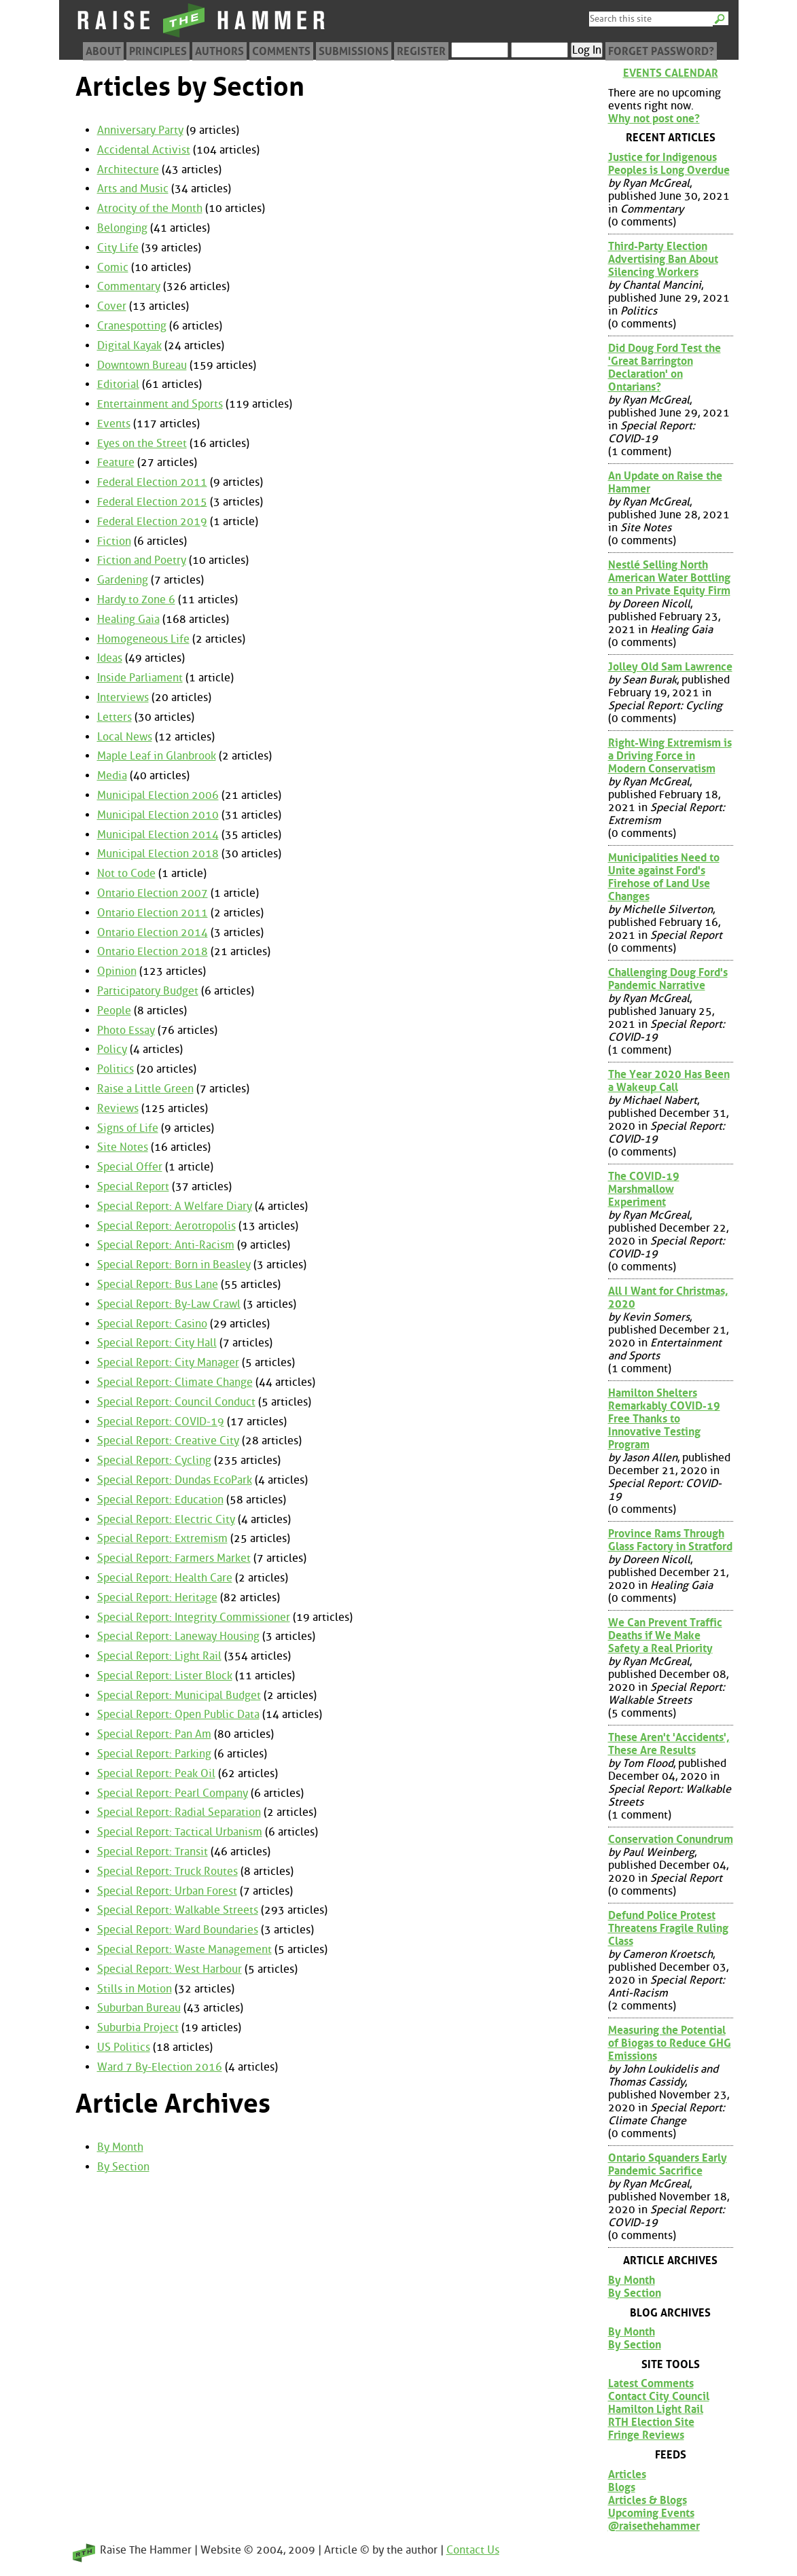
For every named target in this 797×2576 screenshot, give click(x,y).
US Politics (123, 2047)
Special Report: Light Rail (159, 1655)
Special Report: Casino (152, 1323)
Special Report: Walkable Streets (177, 1909)
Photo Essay (126, 1030)
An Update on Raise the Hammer (665, 482)
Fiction (114, 541)
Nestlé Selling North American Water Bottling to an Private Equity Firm (669, 577)
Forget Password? (661, 51)
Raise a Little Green (145, 1088)
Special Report (133, 1186)
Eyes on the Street (142, 443)
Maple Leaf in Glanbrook (156, 755)
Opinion (117, 971)
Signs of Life (127, 1128)
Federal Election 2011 (152, 482)
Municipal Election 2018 (158, 853)
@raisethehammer (654, 2526)
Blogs (621, 2487)
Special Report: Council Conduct (176, 1401)
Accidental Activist (143, 149)
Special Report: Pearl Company (172, 1793)
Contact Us (472, 2549)
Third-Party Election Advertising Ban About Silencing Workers (663, 259)
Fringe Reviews (646, 2435)
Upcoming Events (651, 2513)
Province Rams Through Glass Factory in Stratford (670, 1540)
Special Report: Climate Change (175, 1382)
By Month (120, 2147)
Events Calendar (670, 73)
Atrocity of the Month (149, 208)
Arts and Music (133, 188)
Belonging (122, 227)
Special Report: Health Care (164, 1577)
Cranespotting (131, 325)
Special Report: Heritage (157, 1597)
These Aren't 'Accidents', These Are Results (669, 1744)
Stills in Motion (134, 1988)
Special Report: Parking (154, 1753)
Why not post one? (654, 118)
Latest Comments (651, 2383)
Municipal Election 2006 (158, 795)
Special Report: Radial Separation (179, 1812)
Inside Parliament (140, 677)
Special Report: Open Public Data (178, 1714)
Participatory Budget (147, 990)
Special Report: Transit (152, 1851)
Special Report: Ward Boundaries (177, 1929)
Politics (115, 1068)
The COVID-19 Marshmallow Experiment (643, 1189)
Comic (112, 267)
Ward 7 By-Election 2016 (159, 2066)
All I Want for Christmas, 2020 (668, 1297)
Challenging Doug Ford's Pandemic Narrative (668, 979)
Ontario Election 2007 (152, 893)
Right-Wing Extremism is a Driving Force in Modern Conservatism (670, 755)
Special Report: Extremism (162, 1538)
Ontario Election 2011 (152, 912)
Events (113, 423)
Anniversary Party (140, 130)
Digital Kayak (129, 345)
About (103, 51)
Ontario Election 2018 (152, 951)
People (114, 1010)
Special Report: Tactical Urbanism (179, 1831)
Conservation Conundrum (670, 1839)
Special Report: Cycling (154, 1460)
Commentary (128, 286)
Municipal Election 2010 (158, 814)
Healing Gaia (128, 619)
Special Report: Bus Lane (157, 1284)
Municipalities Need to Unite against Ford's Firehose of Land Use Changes (664, 877)
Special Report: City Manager (168, 1362)
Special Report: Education (160, 1499)
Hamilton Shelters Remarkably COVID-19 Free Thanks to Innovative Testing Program (664, 1419)
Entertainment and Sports (160, 403)
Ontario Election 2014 (152, 932)
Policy (112, 1049)
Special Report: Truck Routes (167, 1871)
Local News (124, 736)
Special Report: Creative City (168, 1440)
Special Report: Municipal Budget (179, 1695)
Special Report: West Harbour (169, 1969)
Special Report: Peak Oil (156, 1773)
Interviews (123, 697)
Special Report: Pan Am (154, 1734)
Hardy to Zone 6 (136, 599)
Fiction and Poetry (141, 560)
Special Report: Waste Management (184, 1949)
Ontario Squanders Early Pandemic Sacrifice (667, 2164)
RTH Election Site (651, 2422)
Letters (114, 717)
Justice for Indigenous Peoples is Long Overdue (669, 164)
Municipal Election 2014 (158, 834)
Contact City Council (658, 2396)
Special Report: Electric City (166, 1519)
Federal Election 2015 (152, 501)
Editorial (118, 384)
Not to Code (126, 873)
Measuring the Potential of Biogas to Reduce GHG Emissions (669, 2043)
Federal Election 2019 (152, 521)
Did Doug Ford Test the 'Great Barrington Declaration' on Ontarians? (664, 367)
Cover (111, 306)
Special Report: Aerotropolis (166, 1225)
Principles (158, 51)
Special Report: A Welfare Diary (174, 1206)
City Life (118, 247)
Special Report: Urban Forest (167, 1890)
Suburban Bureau (139, 2007)
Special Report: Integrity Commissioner (193, 1617)
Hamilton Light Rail (655, 2409)
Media (112, 775)
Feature (116, 462)
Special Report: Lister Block (164, 1675)
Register (421, 51)
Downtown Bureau (142, 365)
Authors (219, 51)
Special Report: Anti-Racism (165, 1244)
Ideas (109, 657)
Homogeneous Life (143, 638)
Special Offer (129, 1166)
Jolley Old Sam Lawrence (670, 666)
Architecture (128, 169)
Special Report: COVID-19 (160, 1421)
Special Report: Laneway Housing (178, 1636)
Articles (627, 2474)
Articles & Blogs (647, 2500)
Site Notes (122, 1147)
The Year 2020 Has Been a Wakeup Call (669, 1081)
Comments (281, 51)
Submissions (354, 51)
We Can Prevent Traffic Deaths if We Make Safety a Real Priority (665, 1635)
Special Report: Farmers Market (174, 1558)
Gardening (122, 579)
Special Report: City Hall (157, 1342)
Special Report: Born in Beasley (174, 1264)
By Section (123, 2166)
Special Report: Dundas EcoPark (174, 1479)
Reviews (118, 1108)
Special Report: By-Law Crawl (169, 1304)
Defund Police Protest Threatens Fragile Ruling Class (668, 1928)
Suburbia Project (138, 2027)
